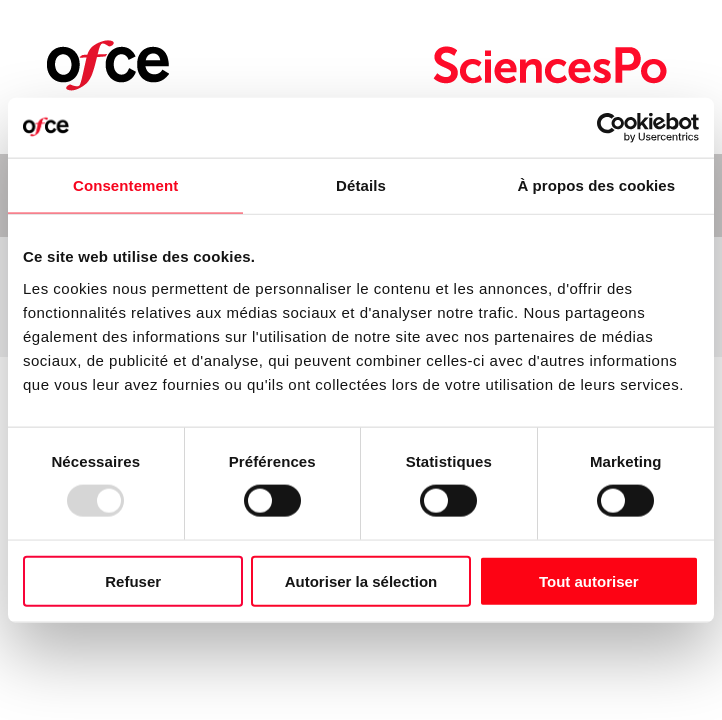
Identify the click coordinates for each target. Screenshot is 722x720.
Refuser (133, 580)
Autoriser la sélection (361, 580)
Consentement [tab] (125, 185)
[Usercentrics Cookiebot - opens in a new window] (611, 128)
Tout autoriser (589, 580)
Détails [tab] (361, 185)
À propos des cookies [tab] (596, 185)
